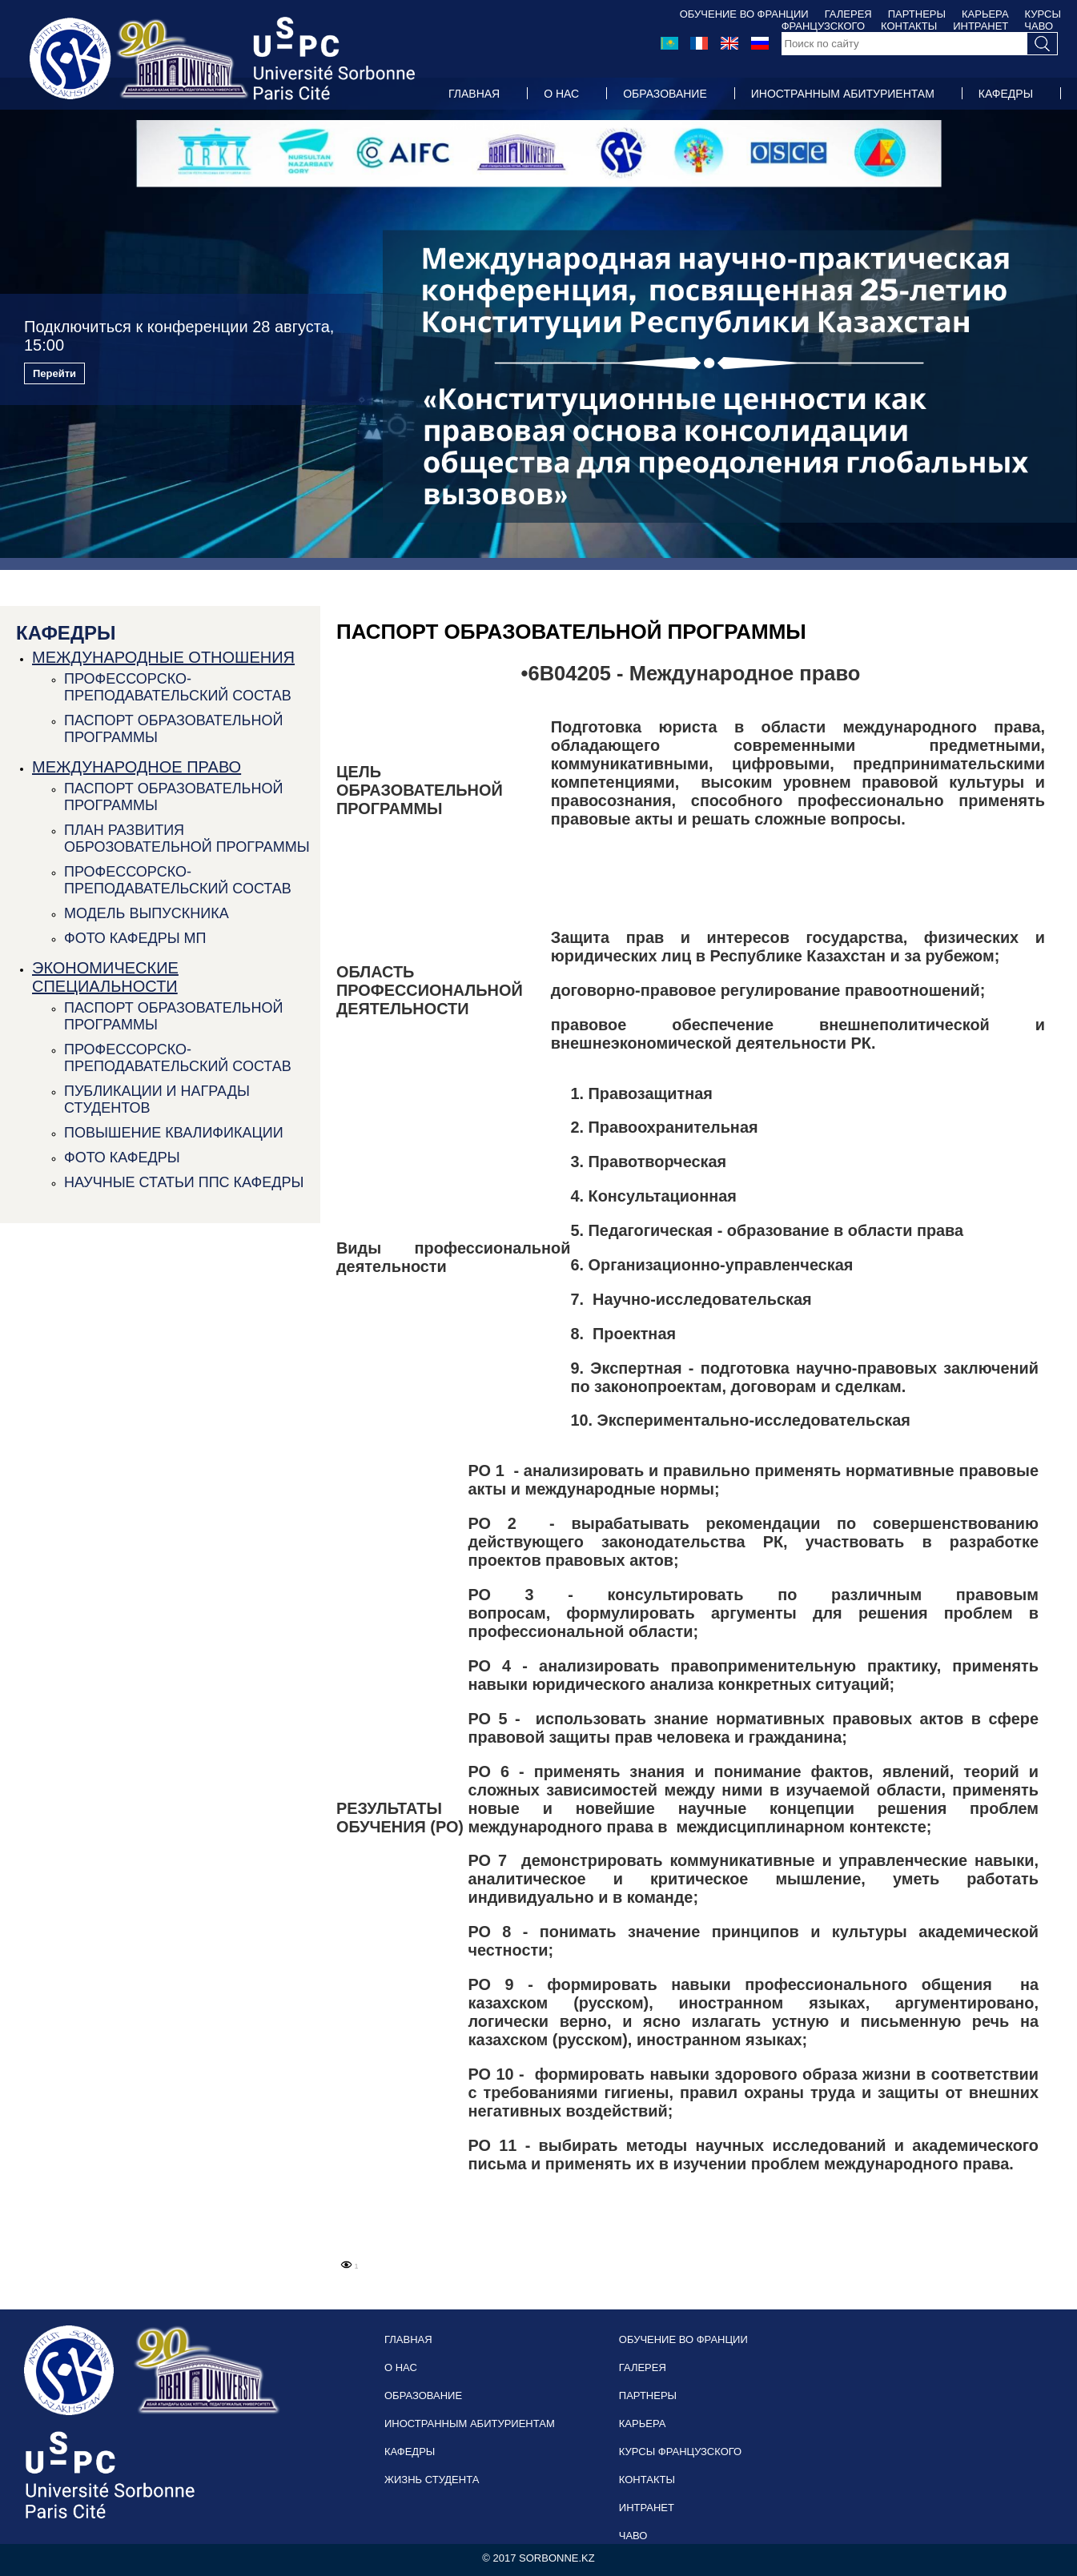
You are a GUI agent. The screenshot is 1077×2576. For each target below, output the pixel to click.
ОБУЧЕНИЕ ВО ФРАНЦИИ (744, 14)
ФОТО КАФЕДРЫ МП (135, 938)
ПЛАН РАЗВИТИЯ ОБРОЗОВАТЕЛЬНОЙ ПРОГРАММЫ (187, 838)
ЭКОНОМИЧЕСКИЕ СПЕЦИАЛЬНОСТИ (105, 977)
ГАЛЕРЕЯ (848, 14)
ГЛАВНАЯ (474, 93)
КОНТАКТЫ (647, 2480)
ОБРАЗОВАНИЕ (665, 93)
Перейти (54, 373)
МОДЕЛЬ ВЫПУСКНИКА (146, 913)
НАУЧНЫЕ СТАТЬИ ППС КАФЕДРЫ (183, 1182)
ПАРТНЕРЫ (917, 14)
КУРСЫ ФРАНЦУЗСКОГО (680, 2452)
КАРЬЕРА (985, 14)
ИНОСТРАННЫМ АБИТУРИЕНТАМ (842, 93)
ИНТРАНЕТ (646, 2508)
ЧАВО (633, 2536)
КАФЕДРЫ (1006, 93)
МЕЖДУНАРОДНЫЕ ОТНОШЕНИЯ (163, 657)
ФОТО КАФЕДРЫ (122, 1158)
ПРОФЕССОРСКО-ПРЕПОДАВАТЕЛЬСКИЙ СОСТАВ (177, 687)
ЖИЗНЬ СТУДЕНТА (499, 125)
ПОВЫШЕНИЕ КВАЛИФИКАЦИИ (173, 1133)
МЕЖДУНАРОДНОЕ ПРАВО (136, 767)
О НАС (561, 93)
